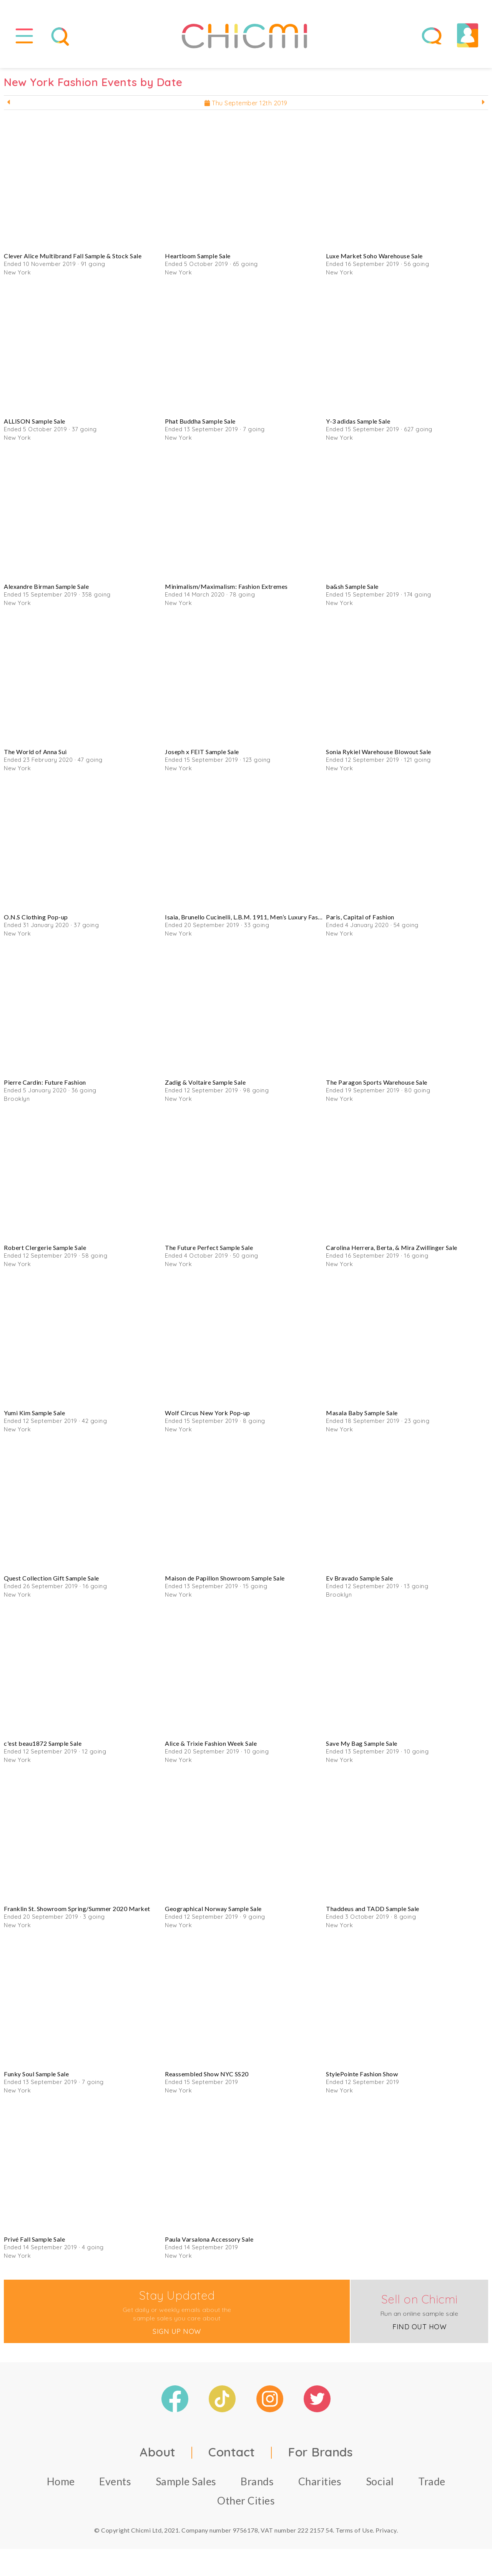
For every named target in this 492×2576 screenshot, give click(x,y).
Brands (257, 2481)
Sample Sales (186, 2481)
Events (115, 2481)
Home (61, 2481)
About (158, 2452)
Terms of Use (354, 2530)
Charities (320, 2481)
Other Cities (246, 2500)
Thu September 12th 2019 (246, 103)
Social (380, 2481)
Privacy (386, 2530)
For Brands (320, 2452)
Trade (431, 2481)
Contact (231, 2452)
